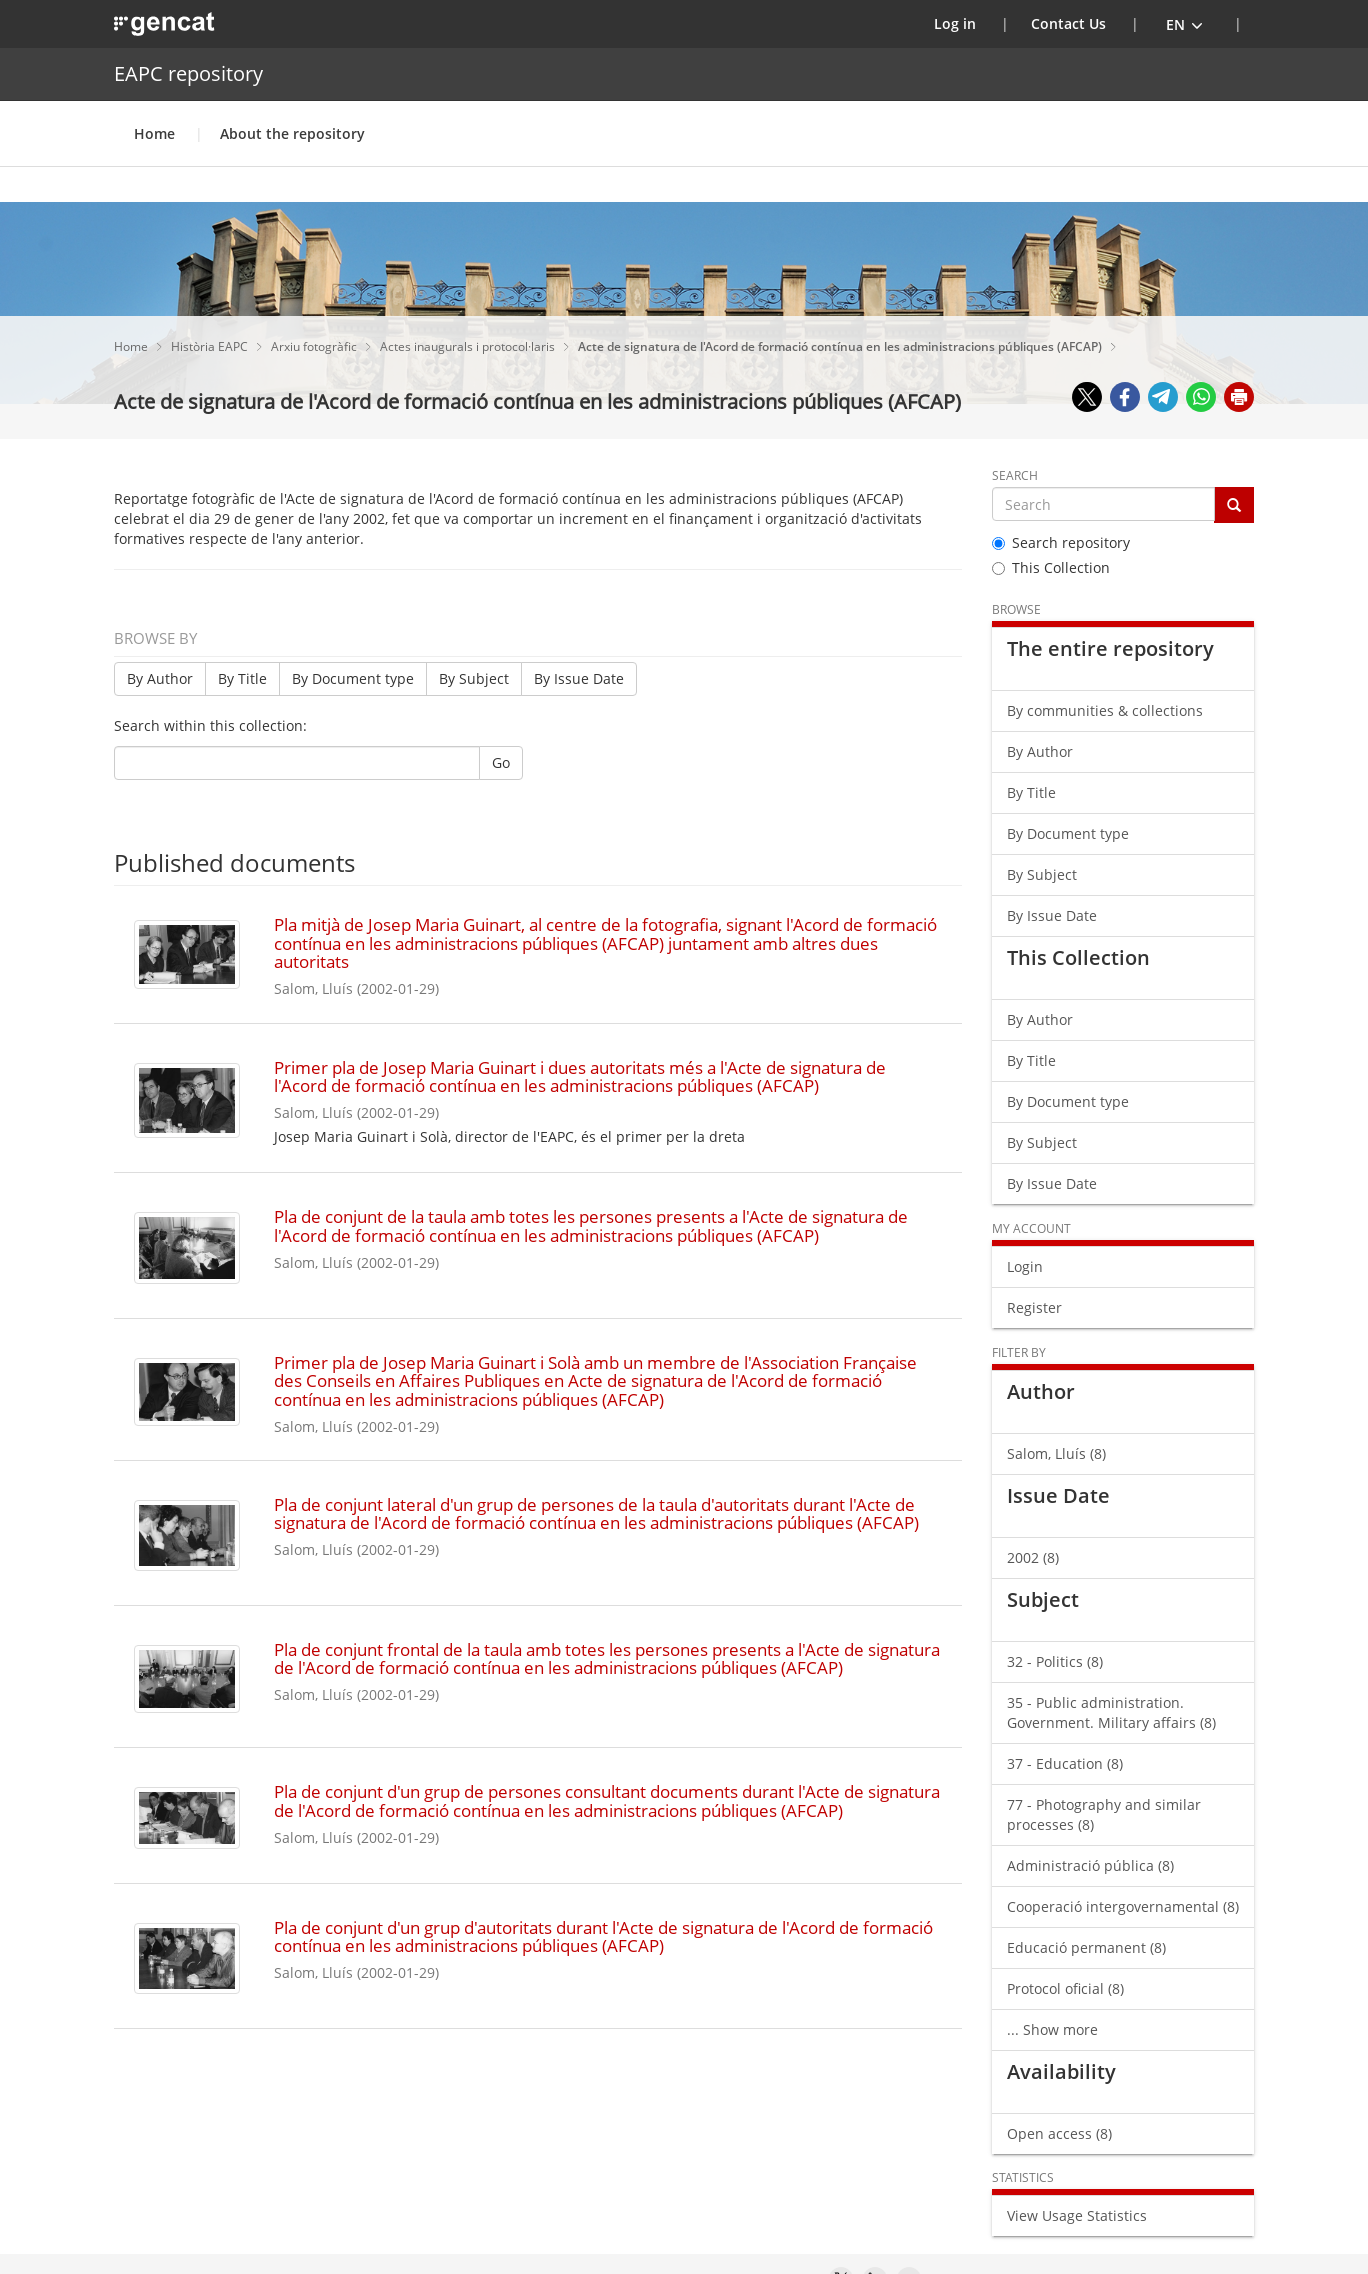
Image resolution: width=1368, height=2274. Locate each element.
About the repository (292, 133)
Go (501, 762)
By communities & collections (1105, 710)
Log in (967, 23)
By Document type (353, 678)
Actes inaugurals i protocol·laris (469, 346)
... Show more (1052, 2029)
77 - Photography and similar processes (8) (1104, 1814)
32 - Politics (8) (1055, 1661)
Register (1034, 1307)
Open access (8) (1059, 2133)
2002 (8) (1033, 1557)
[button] (1185, 24)
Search (1015, 475)
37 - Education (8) (1065, 1763)
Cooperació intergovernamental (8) (1123, 1906)
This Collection (1051, 567)
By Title (242, 678)
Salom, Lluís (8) (1056, 1453)
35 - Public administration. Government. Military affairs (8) (1111, 1712)
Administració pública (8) (1090, 1865)
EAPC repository (188, 73)
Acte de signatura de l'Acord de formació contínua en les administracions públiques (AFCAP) (841, 346)
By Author (160, 678)
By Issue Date (579, 678)
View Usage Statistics (1077, 2215)
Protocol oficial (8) (1065, 1988)
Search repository (1061, 542)
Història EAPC (211, 346)
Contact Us (1068, 23)
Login (1025, 1266)
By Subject (474, 678)
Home (154, 133)
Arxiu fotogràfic (315, 346)
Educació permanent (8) (1086, 1947)
